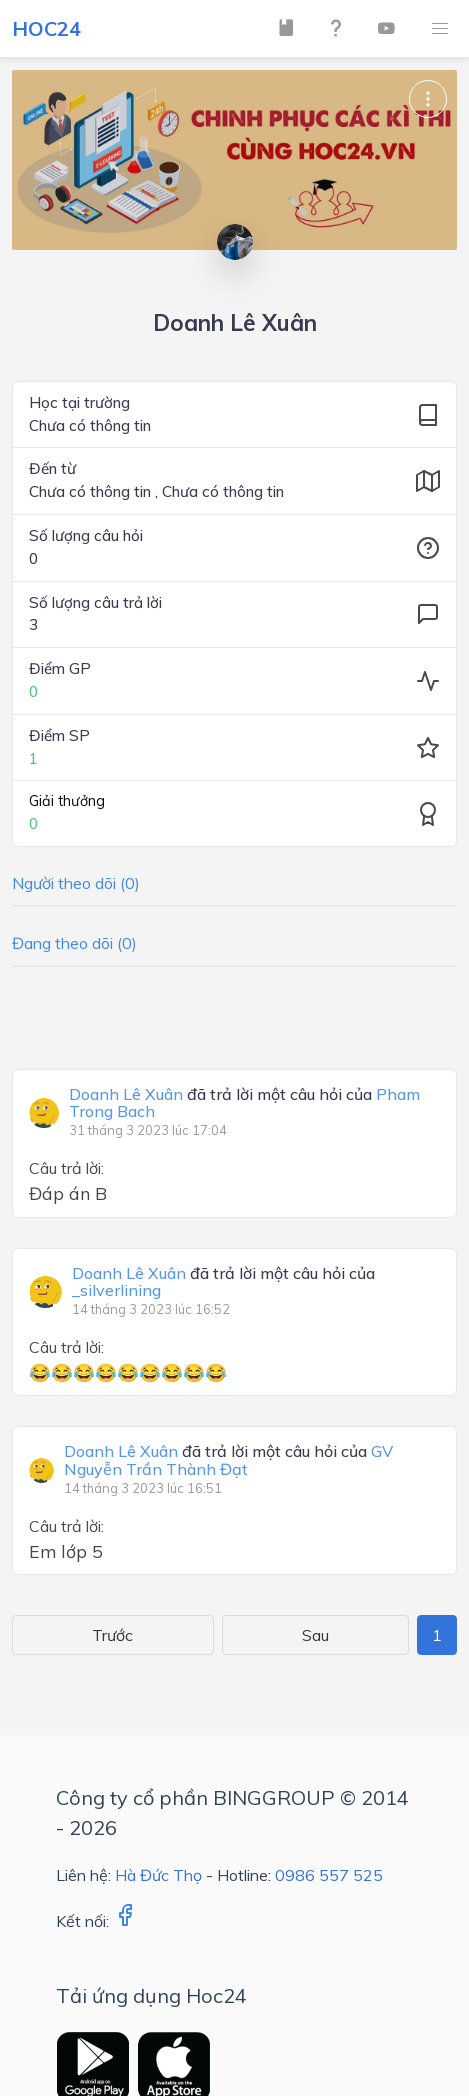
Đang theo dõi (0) (74, 943)
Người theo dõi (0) (76, 883)
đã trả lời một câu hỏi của (244, 1103)
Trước (112, 1635)
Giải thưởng (67, 801)
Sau (315, 1635)
